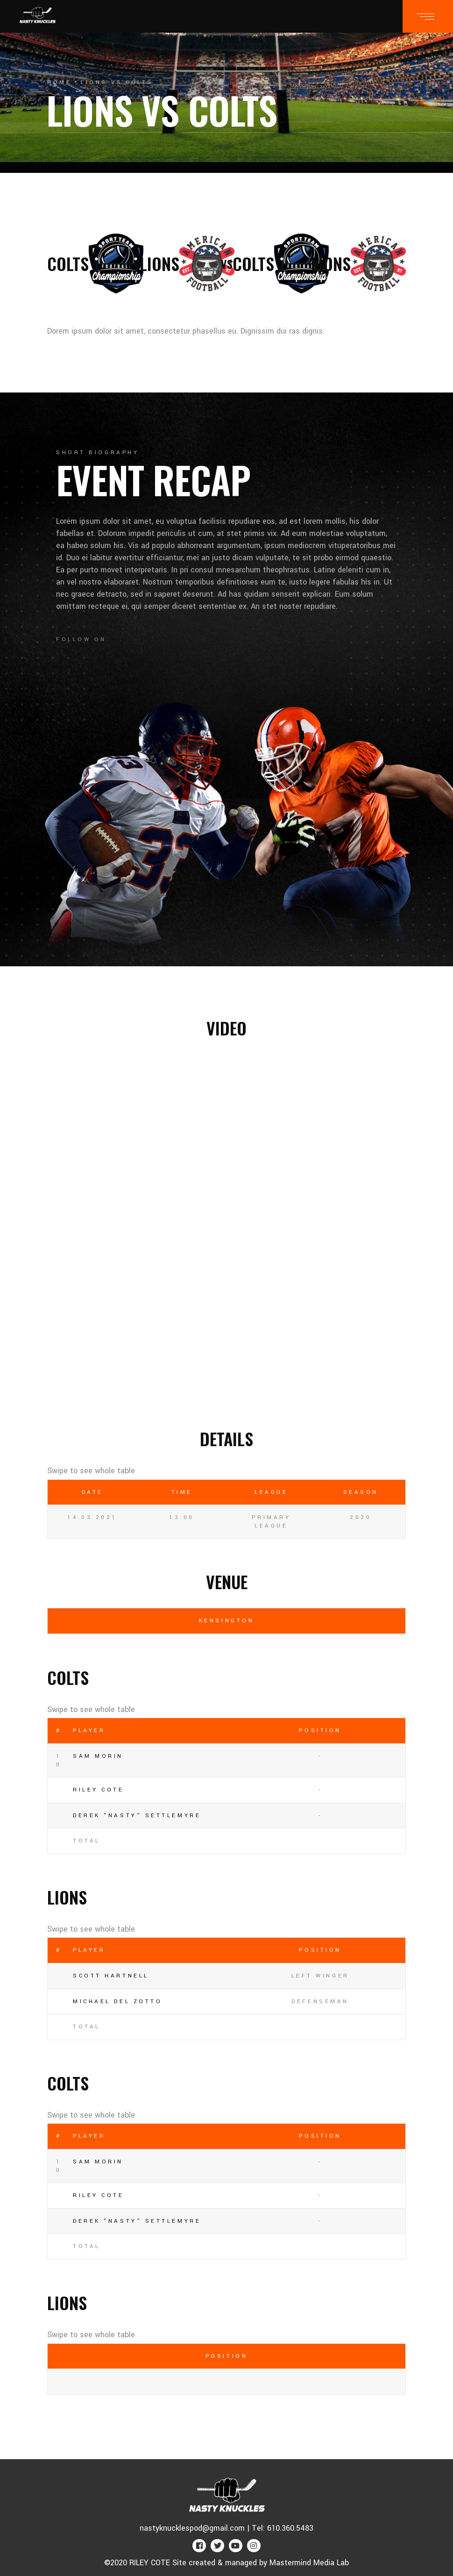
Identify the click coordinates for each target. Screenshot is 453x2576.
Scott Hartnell (111, 1976)
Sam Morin (98, 1756)
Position (320, 1730)
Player (89, 1730)
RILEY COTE (98, 1790)
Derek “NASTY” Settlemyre (137, 1816)
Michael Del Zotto (117, 2001)
